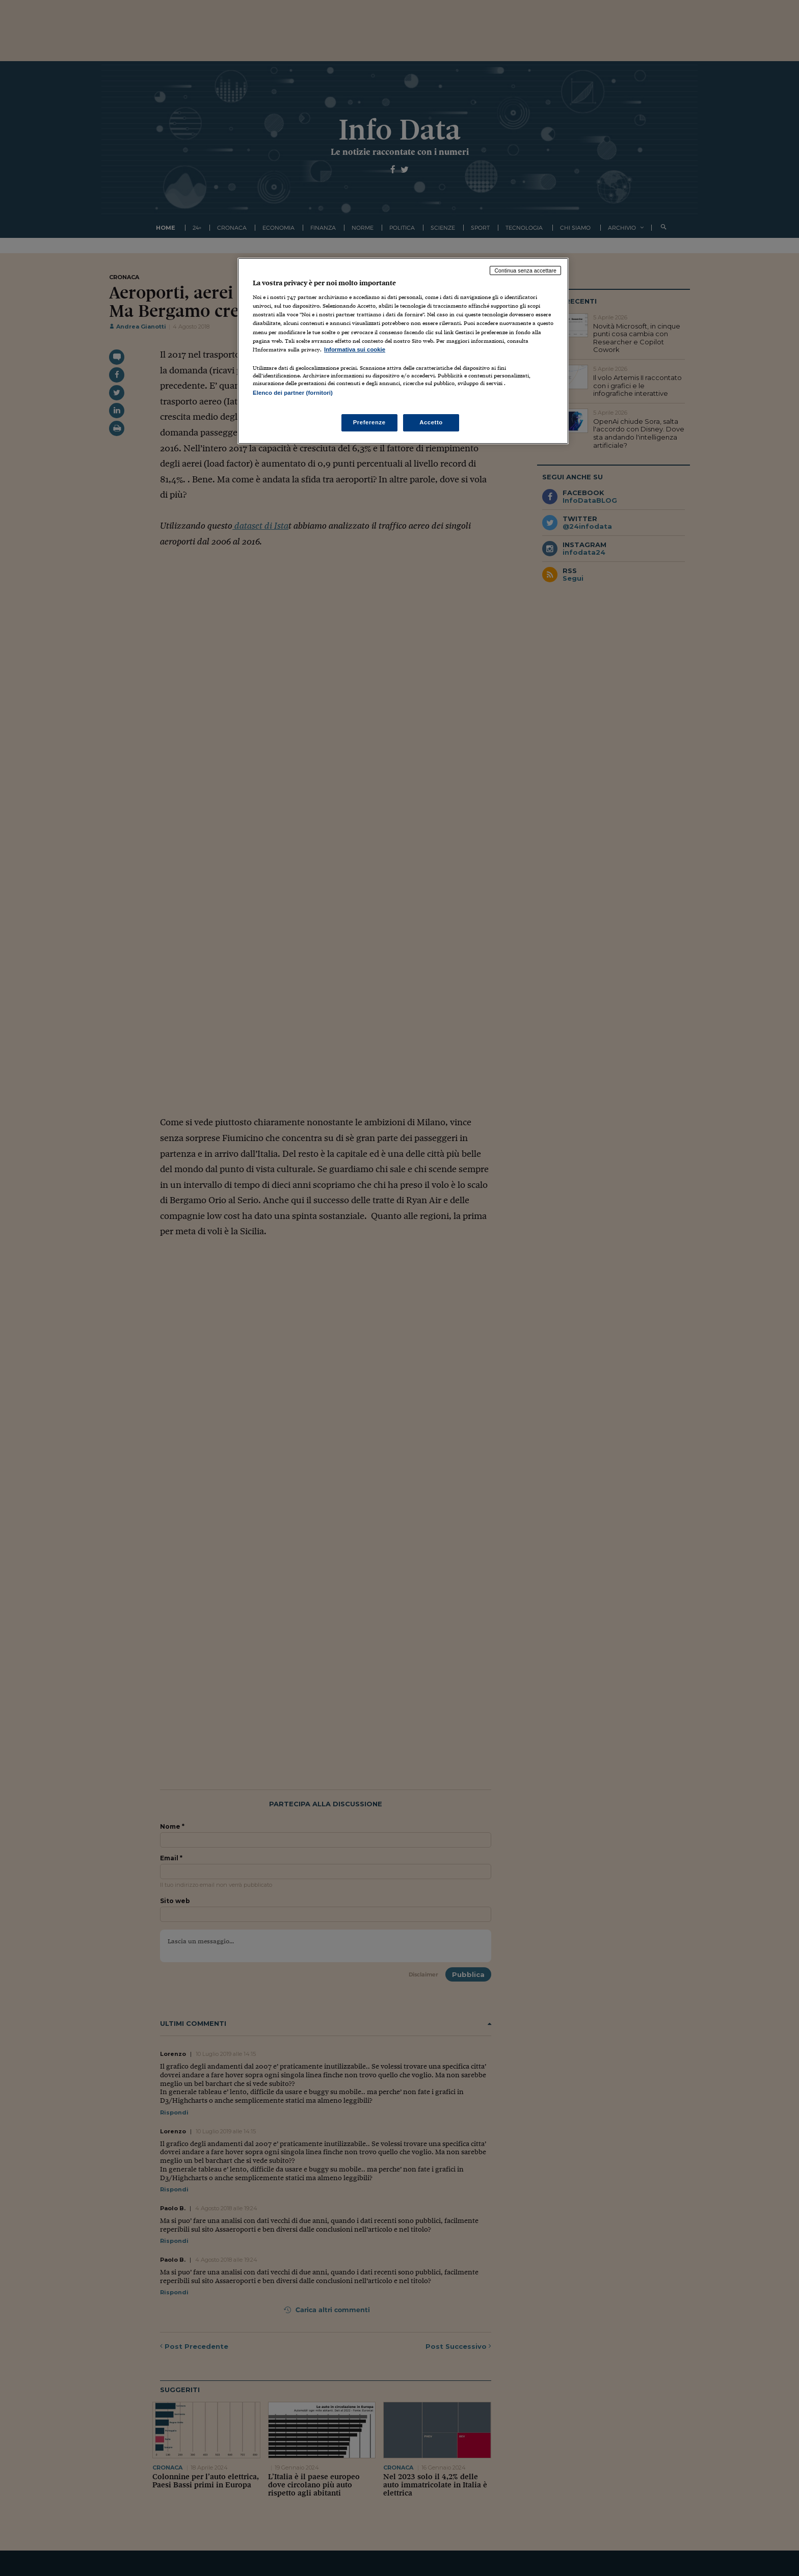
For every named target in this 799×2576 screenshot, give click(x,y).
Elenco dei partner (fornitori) (293, 393)
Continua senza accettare (525, 270)
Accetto (431, 422)
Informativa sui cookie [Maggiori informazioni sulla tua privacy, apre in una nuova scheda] (354, 349)
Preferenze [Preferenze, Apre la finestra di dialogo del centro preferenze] (369, 422)
